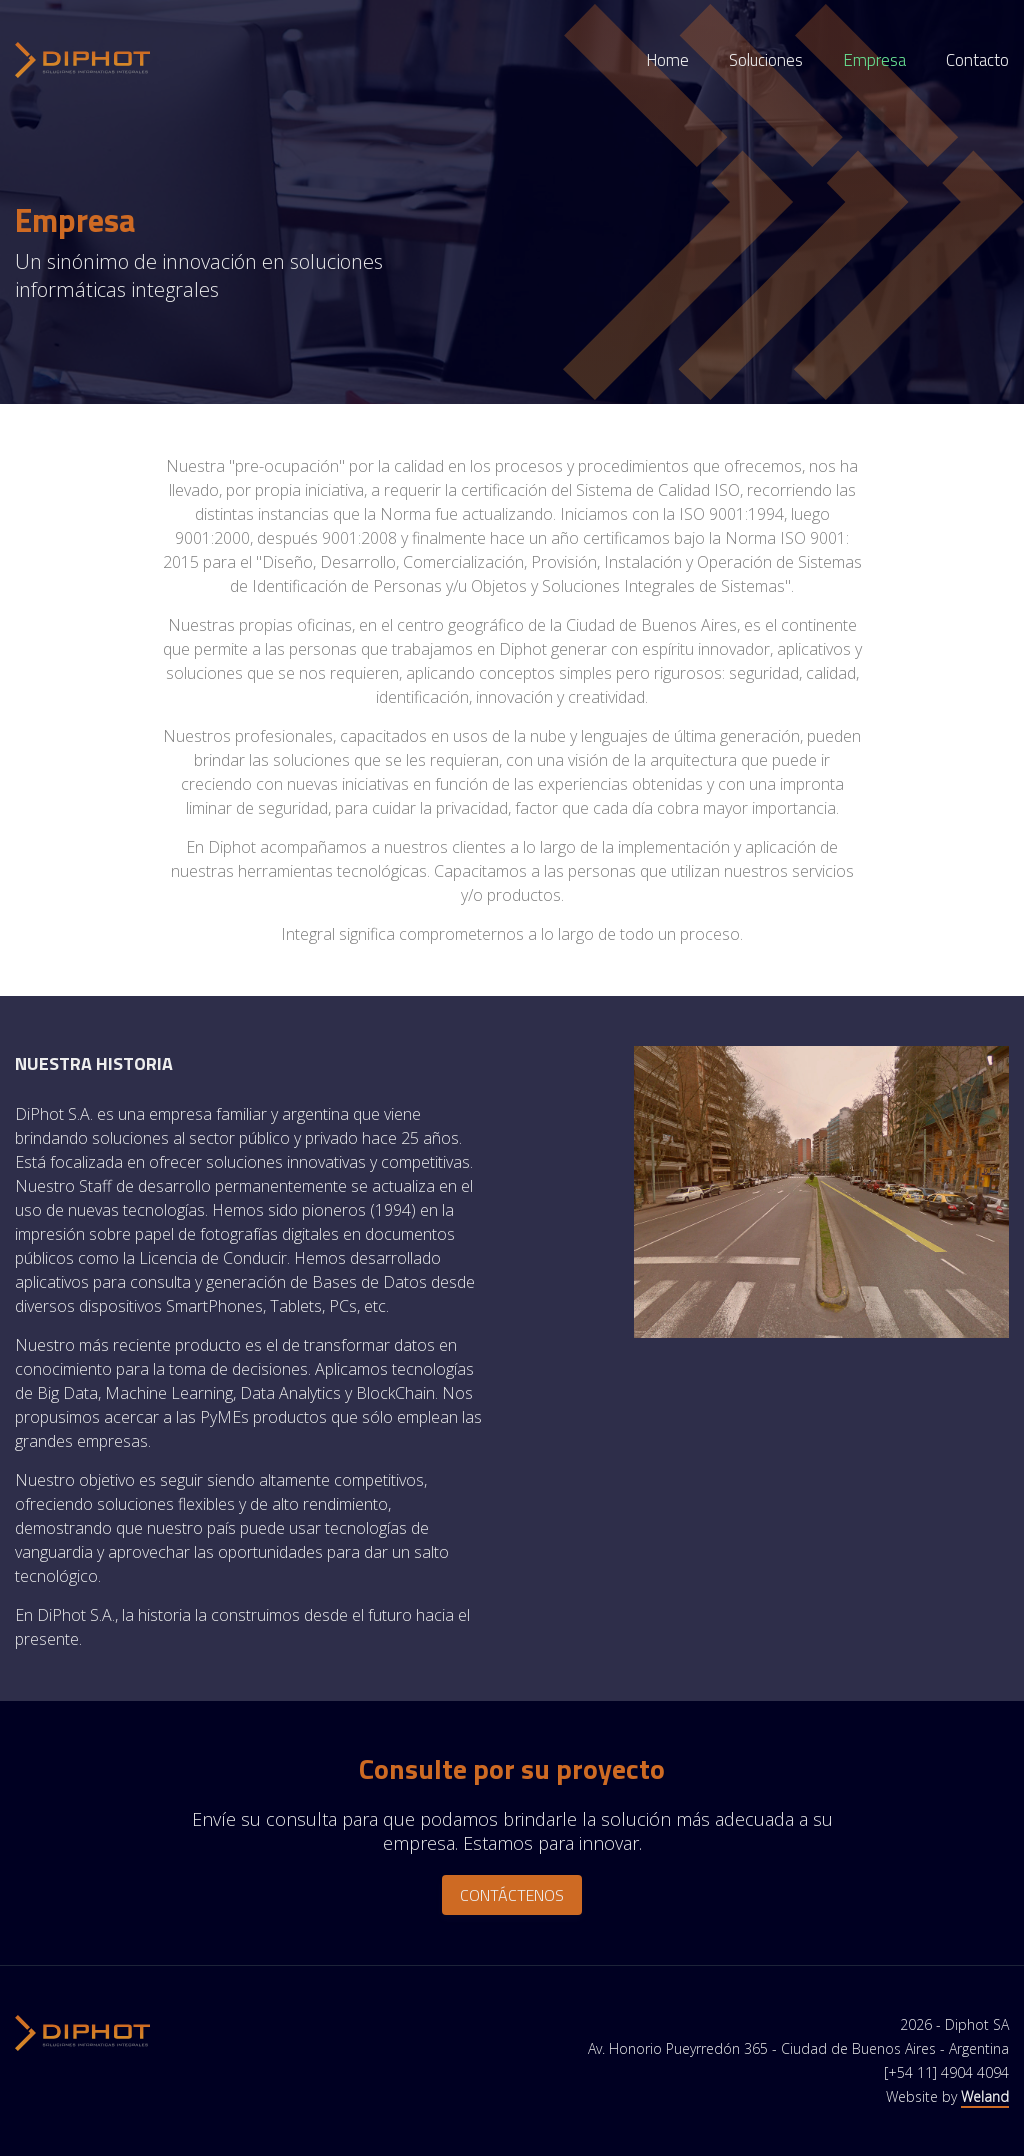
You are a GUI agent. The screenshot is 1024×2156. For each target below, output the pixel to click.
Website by (947, 2096)
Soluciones (766, 60)
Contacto (977, 60)
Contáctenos (512, 1895)
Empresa (874, 60)
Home (667, 60)
